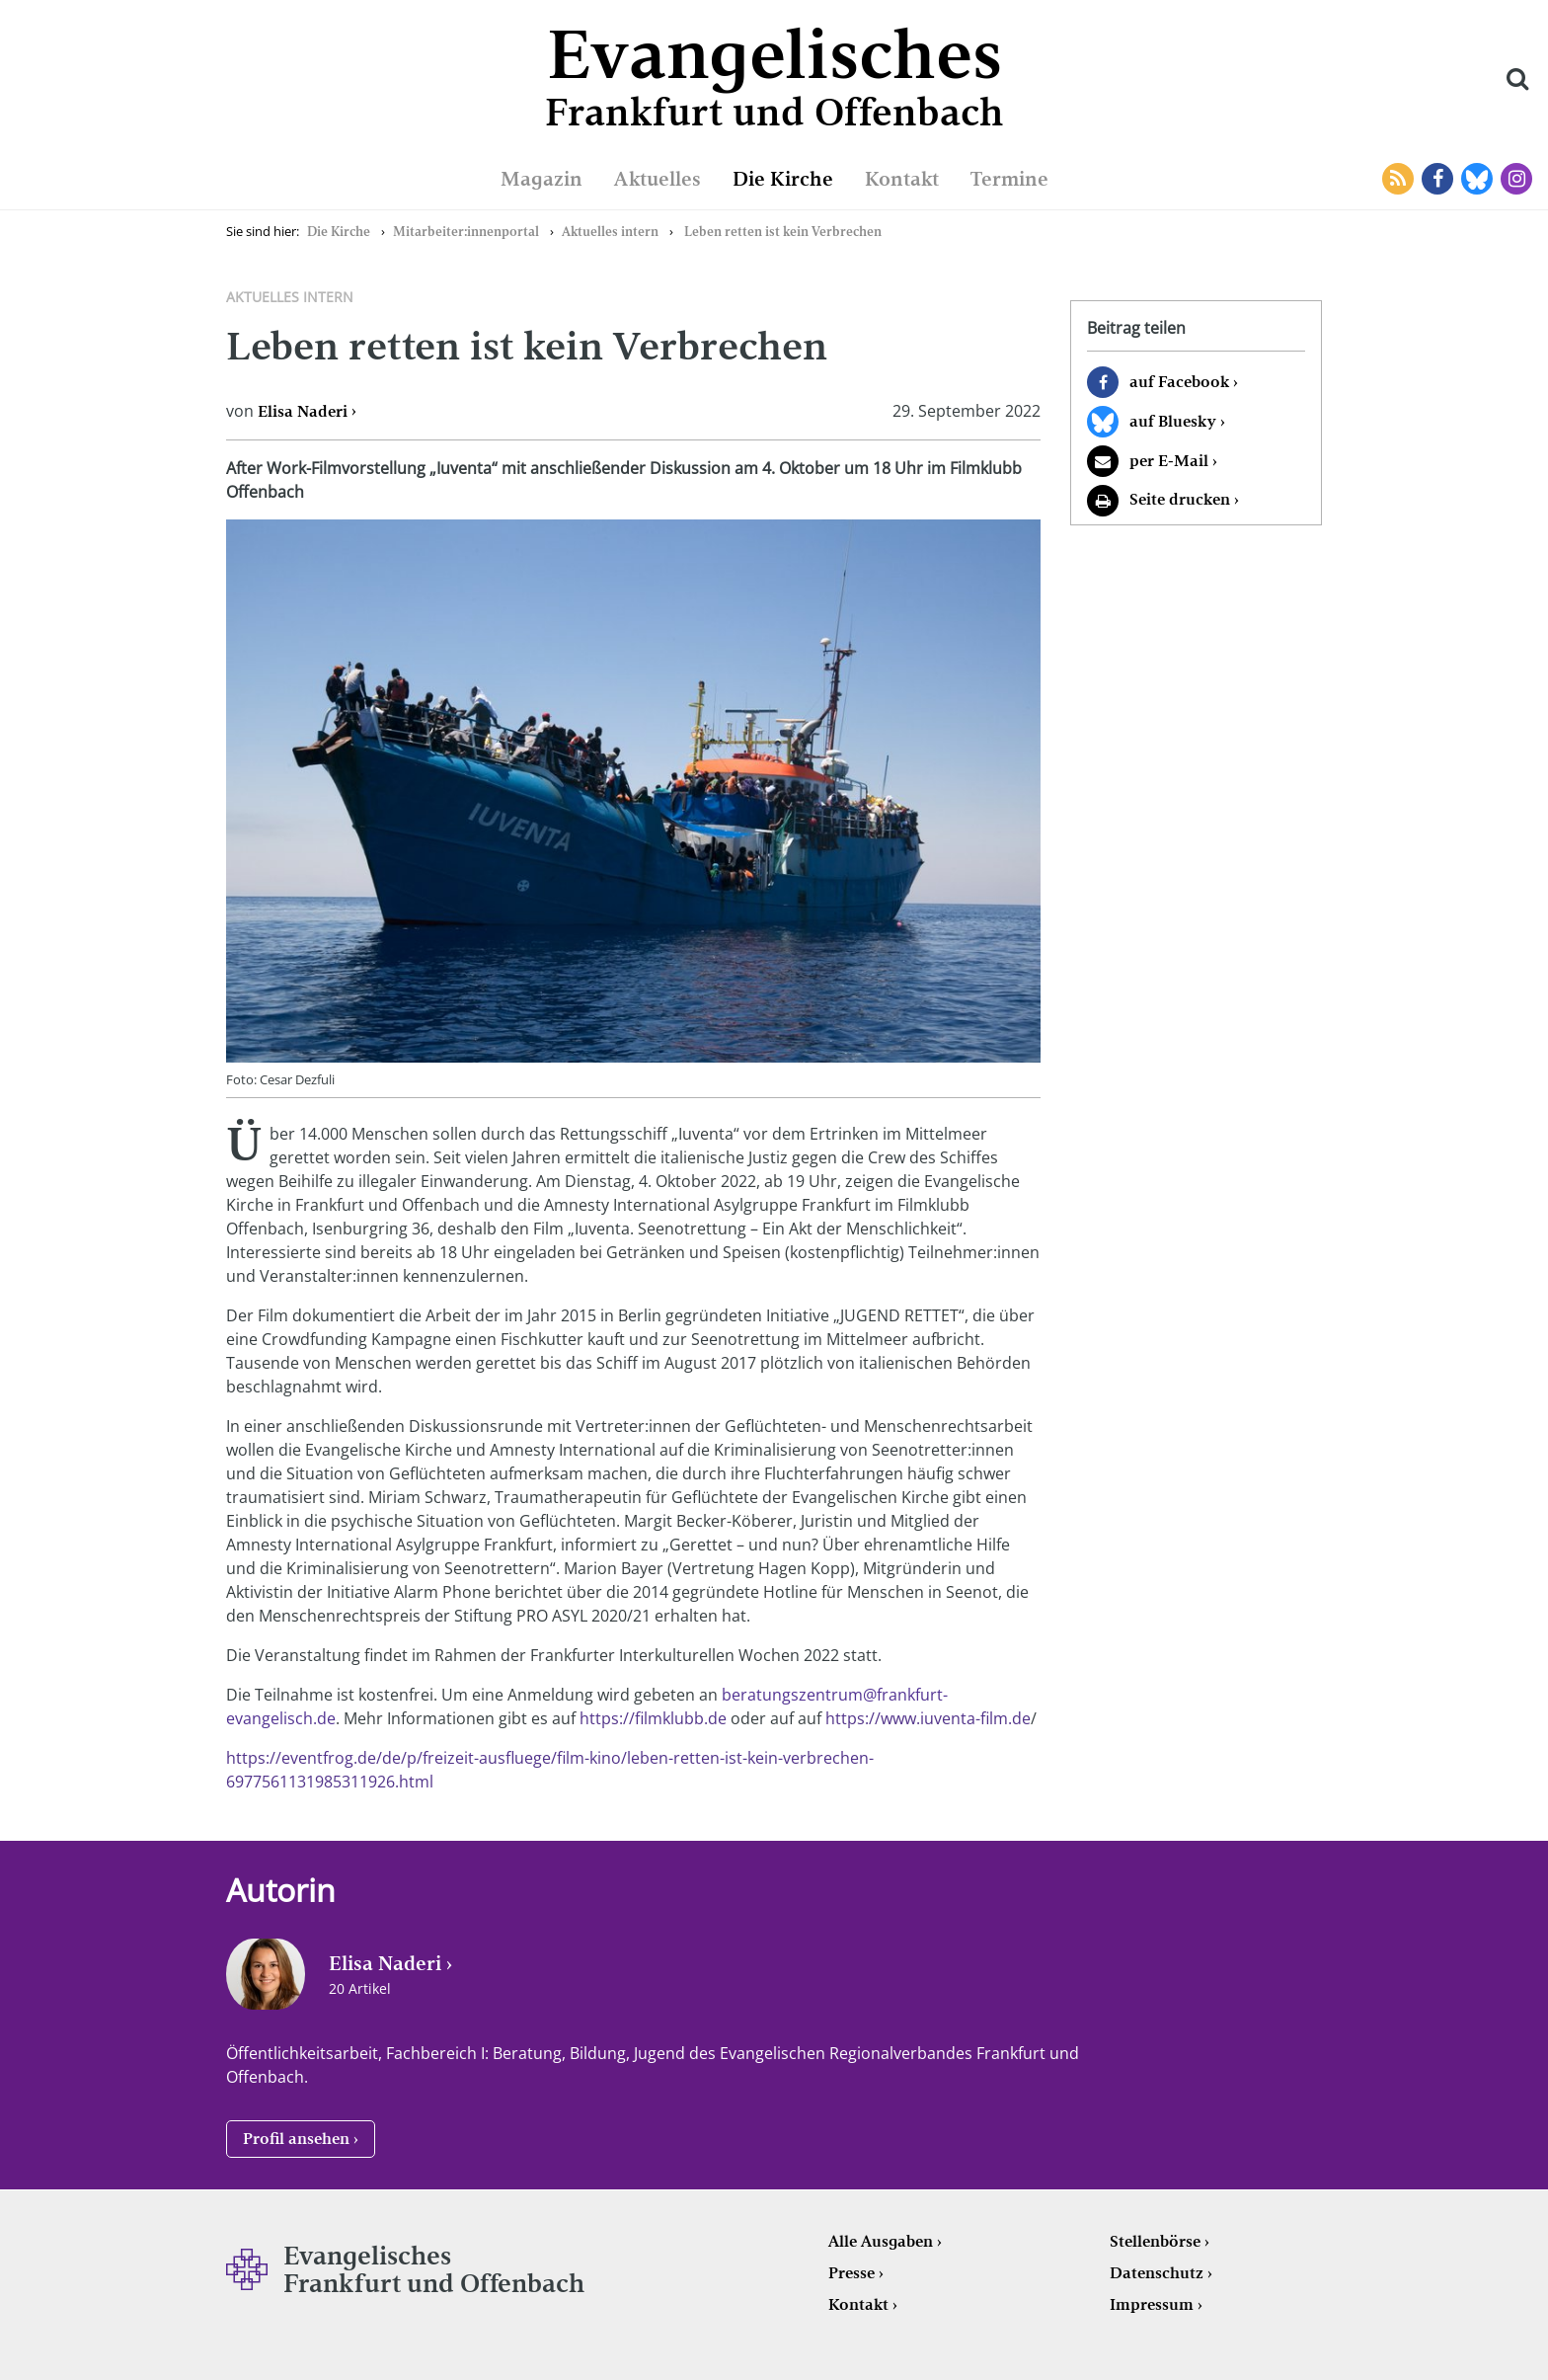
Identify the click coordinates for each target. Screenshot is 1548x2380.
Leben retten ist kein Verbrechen (783, 231)
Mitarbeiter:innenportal (466, 231)
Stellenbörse (1155, 2241)
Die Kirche (783, 179)
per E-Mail (1168, 460)
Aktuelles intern (610, 231)
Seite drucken (1179, 499)
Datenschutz (1156, 2272)
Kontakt (902, 179)
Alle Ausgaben (880, 2241)
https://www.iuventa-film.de (928, 1718)
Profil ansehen (296, 2138)
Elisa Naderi (303, 411)
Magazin (541, 179)
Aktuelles (657, 179)
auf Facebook (1179, 381)
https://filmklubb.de (653, 1718)
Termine (1009, 179)
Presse (851, 2272)
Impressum (1152, 2304)
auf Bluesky (1172, 421)
